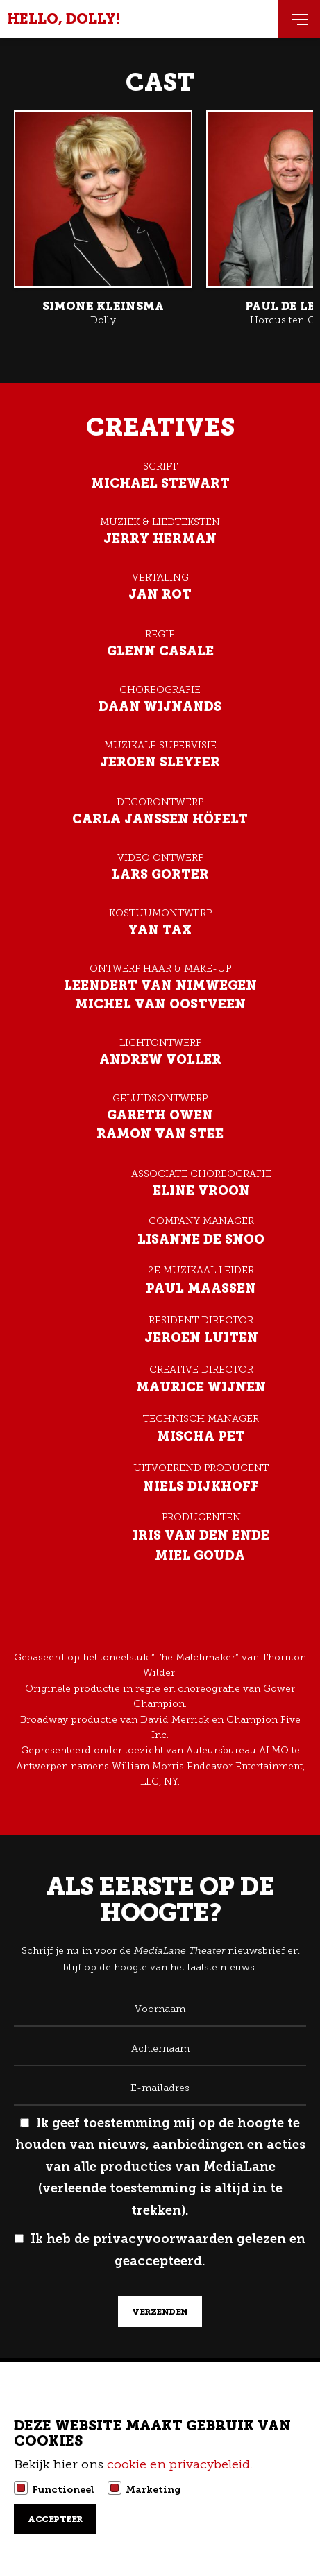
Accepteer (55, 2519)
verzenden (160, 2312)
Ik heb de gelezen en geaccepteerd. (160, 2250)
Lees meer (103, 218)
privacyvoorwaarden (163, 2239)
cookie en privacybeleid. (182, 2464)
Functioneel (63, 2489)
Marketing (153, 2489)
